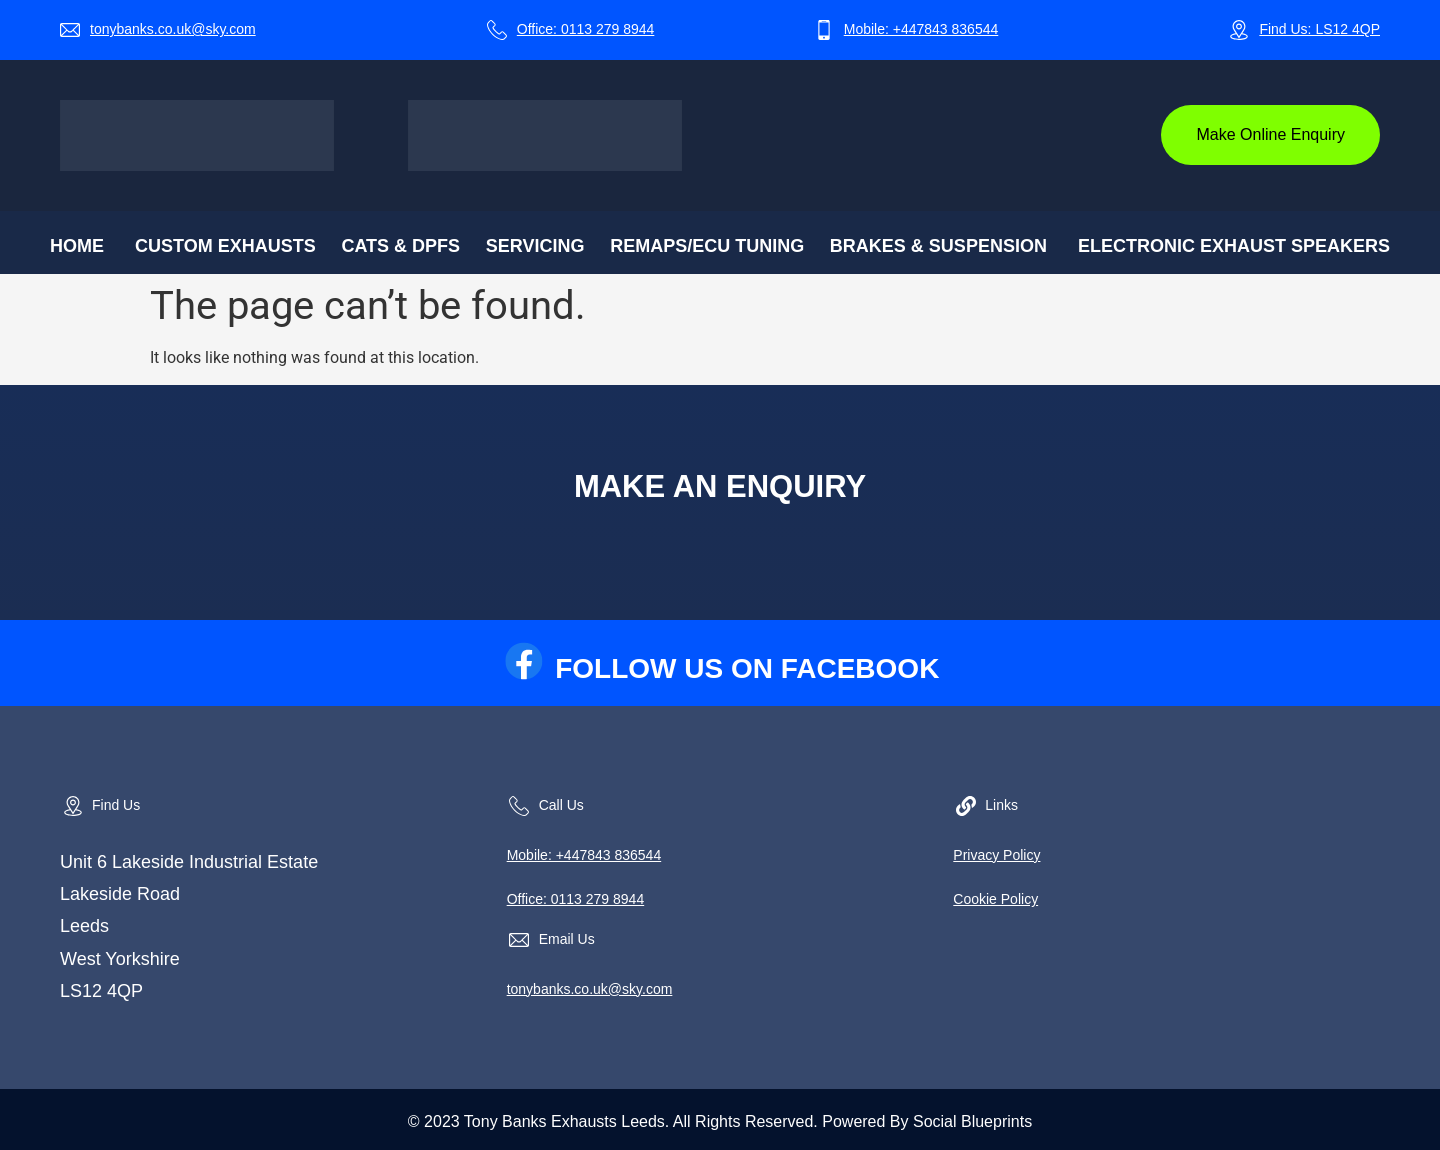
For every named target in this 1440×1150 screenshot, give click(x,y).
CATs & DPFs (400, 246)
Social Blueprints (972, 1121)
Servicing (535, 246)
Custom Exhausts (225, 246)
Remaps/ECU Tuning (707, 246)
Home (77, 246)
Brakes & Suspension (938, 246)
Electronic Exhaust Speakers (1234, 246)
